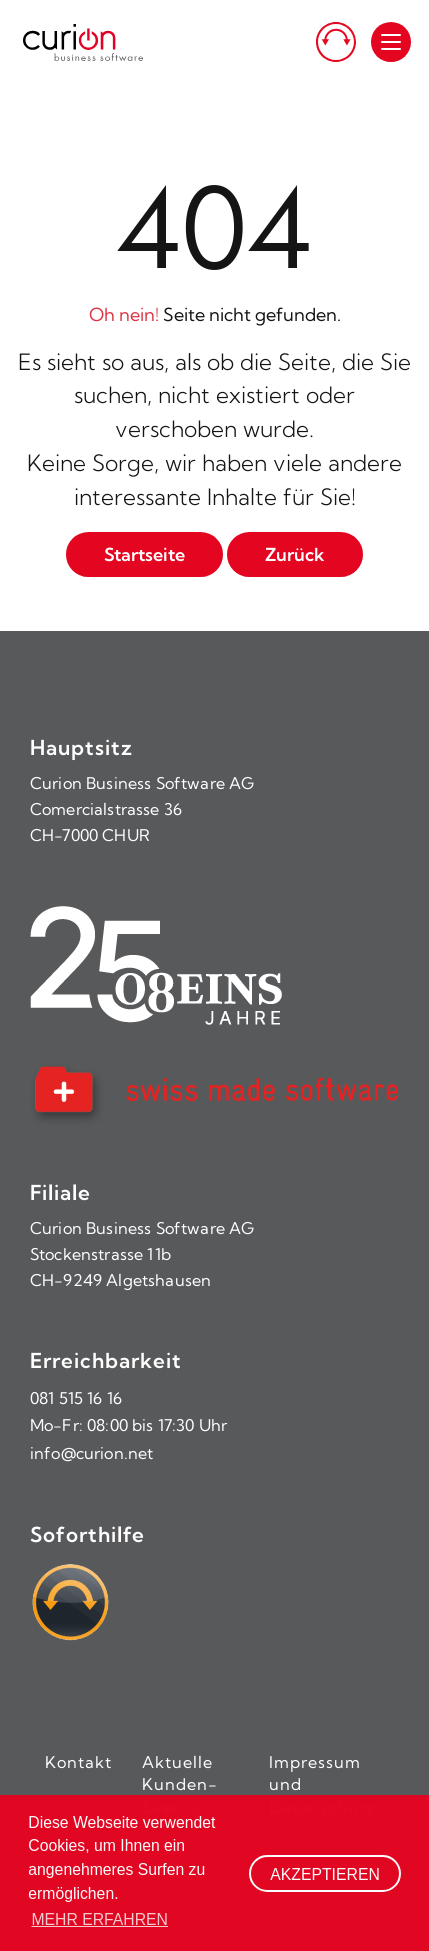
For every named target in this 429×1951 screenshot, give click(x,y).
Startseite (144, 554)
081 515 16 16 (76, 1398)
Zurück (295, 554)
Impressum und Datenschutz (322, 1784)
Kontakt (78, 1762)
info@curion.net (91, 1453)
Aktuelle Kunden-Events (180, 1784)
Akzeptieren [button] (324, 1874)
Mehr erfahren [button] (99, 1919)
